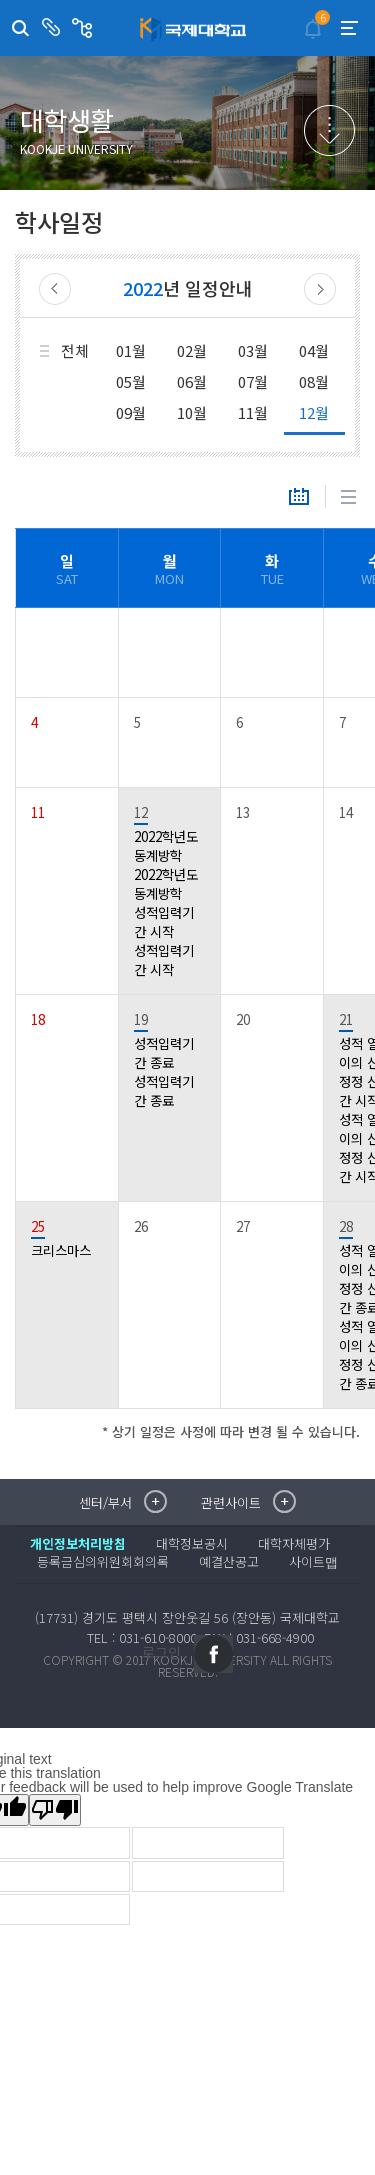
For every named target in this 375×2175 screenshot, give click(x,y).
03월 (253, 350)
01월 (131, 350)
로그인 (161, 1652)
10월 (192, 412)
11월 (253, 412)
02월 (192, 350)
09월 (131, 412)
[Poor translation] (55, 1810)
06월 (192, 381)
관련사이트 (84, 28)
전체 (75, 350)
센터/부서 (53, 28)
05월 (131, 381)
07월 (253, 381)
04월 (314, 350)
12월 (314, 412)
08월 (314, 381)
